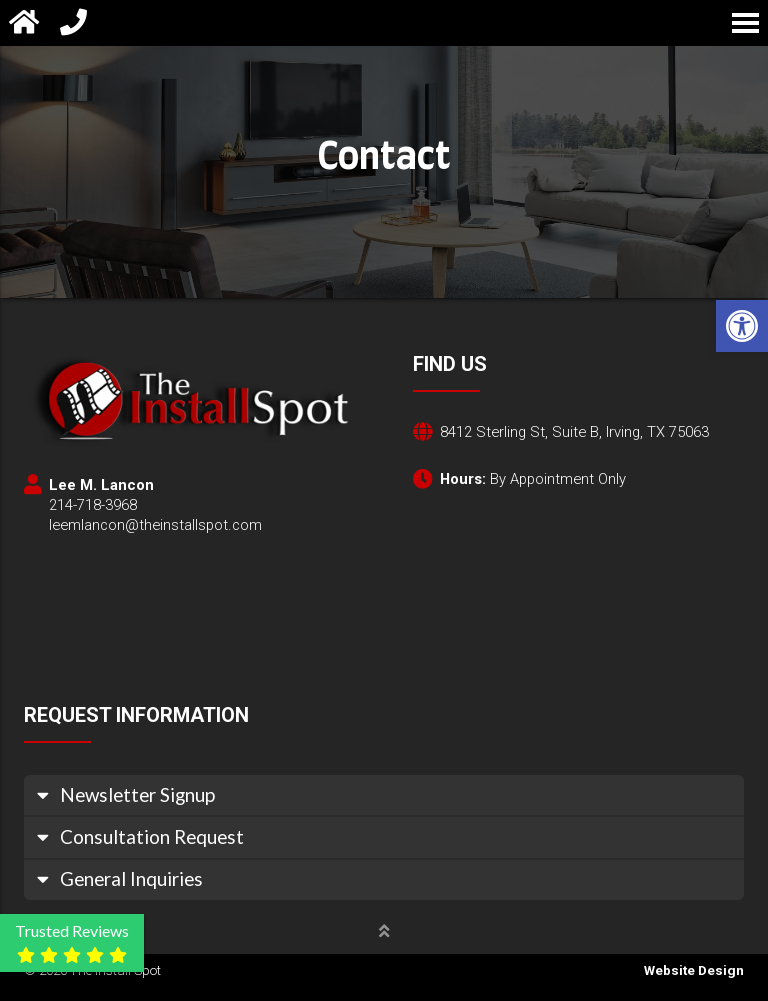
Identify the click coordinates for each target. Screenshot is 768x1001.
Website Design (694, 970)
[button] (742, 326)
